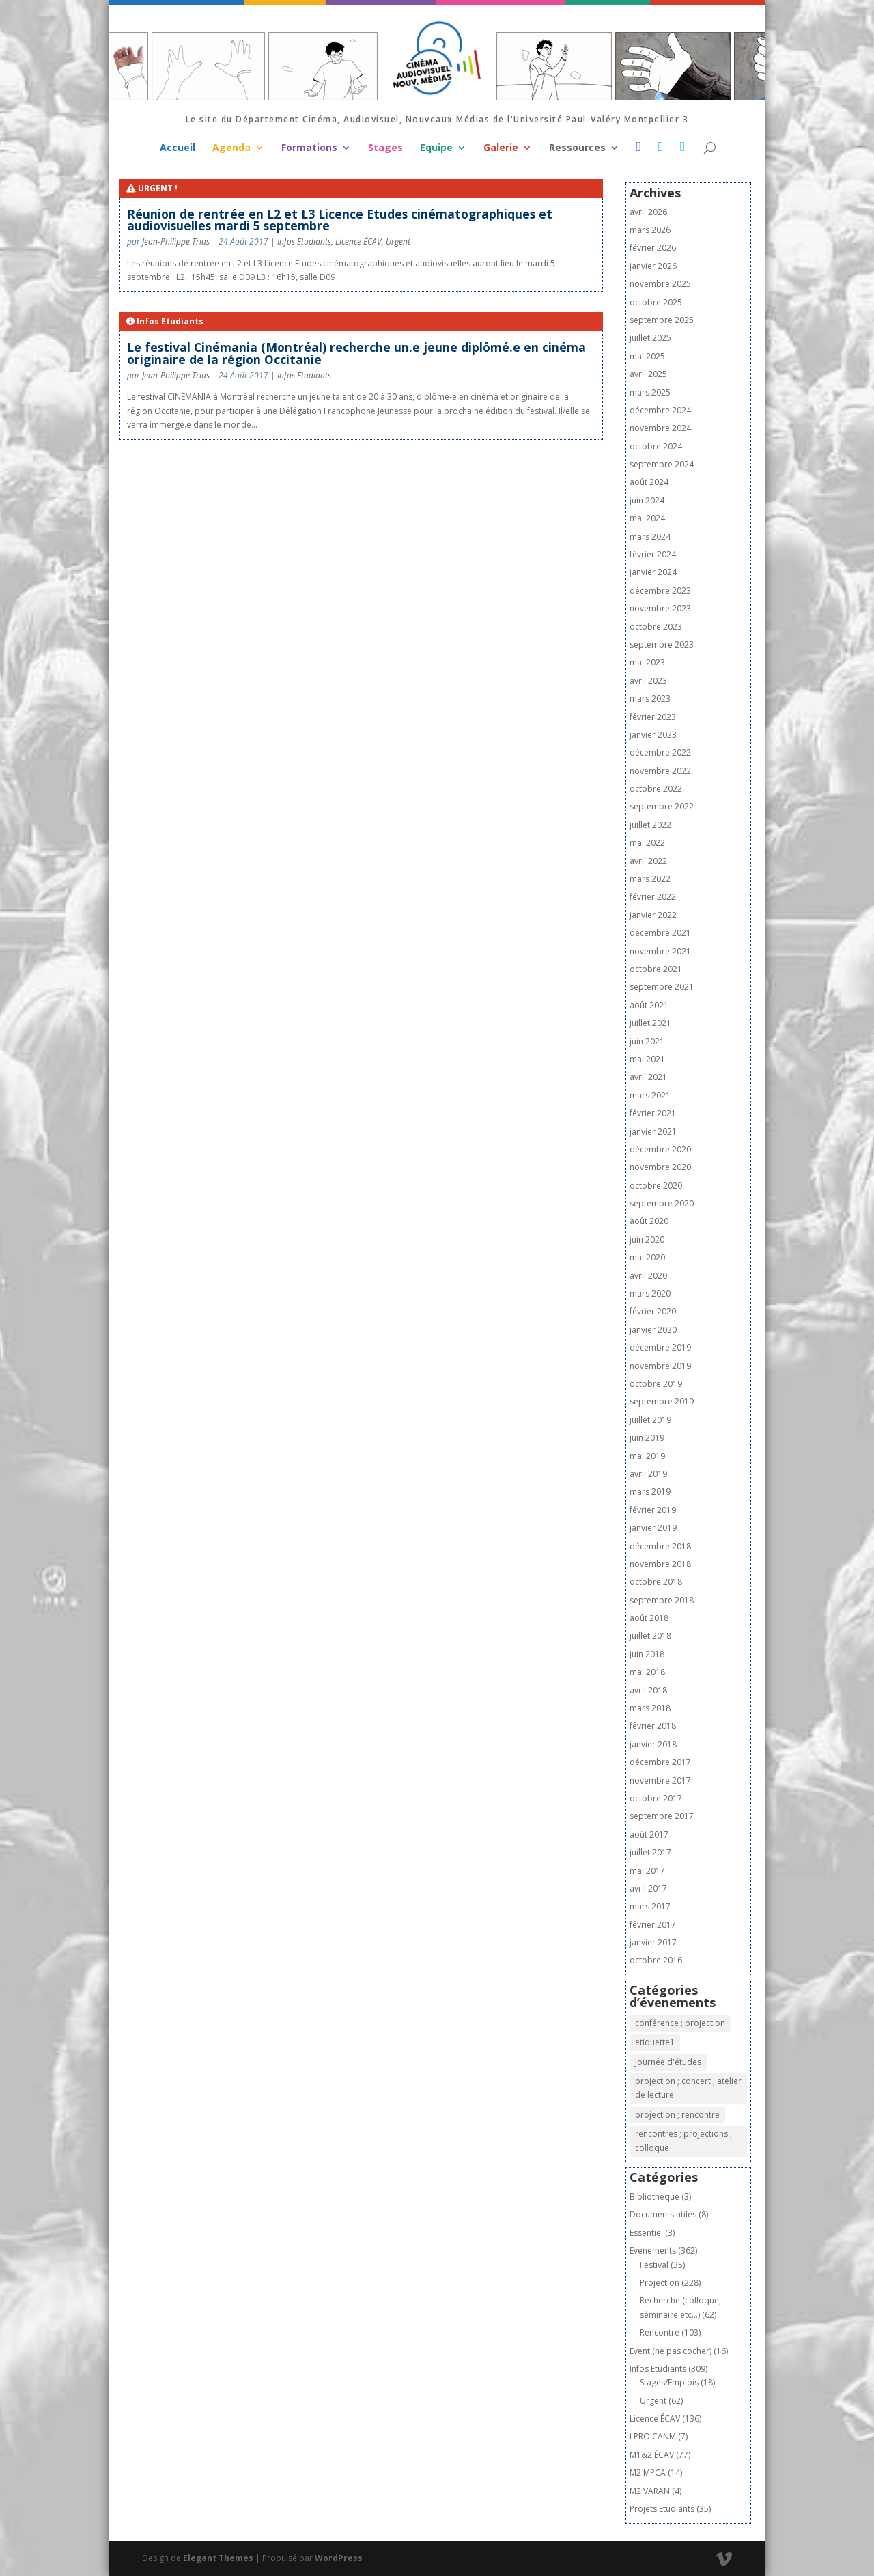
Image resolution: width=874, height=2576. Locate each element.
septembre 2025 (662, 320)
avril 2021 (648, 1077)
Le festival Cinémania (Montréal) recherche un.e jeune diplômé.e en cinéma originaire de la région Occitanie (356, 353)
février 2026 (653, 247)
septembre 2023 (662, 644)
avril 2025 (648, 374)
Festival (654, 2265)
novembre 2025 (660, 284)
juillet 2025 (650, 338)
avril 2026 (648, 212)
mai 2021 (647, 1059)
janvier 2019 (653, 1528)
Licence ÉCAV (358, 241)
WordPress (339, 2558)
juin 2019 (647, 1437)
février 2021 (653, 1113)
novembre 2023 (660, 608)
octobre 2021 (656, 969)
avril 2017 (648, 1888)
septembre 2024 (662, 464)
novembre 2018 (660, 1564)
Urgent (398, 241)
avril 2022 (648, 861)
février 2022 (653, 896)
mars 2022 (650, 879)
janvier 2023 (653, 734)
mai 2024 (647, 518)
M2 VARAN (650, 2491)
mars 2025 (650, 392)
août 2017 (649, 1834)
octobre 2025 (656, 302)
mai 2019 (647, 1456)
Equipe (436, 148)
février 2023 (653, 717)
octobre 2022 (656, 788)
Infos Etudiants (304, 241)
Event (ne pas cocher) (670, 2351)
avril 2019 (648, 1474)
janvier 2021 (653, 1131)
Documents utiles (663, 2214)
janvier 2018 (653, 1744)
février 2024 (653, 554)
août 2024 (649, 482)
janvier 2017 (653, 1942)
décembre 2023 (660, 590)
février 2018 (653, 1726)
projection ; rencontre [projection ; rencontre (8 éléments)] (677, 2114)
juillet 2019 (650, 1420)
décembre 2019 (660, 1347)
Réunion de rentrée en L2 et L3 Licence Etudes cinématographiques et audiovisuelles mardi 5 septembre (339, 220)
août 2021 (649, 1005)
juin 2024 (647, 500)
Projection (659, 2282)
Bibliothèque (654, 2196)
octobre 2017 (656, 1798)
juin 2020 (647, 1239)
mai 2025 (647, 356)
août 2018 (649, 1618)
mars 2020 (650, 1293)
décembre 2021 (660, 933)
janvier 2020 (653, 1329)
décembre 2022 (660, 752)
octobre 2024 (656, 446)
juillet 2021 (650, 1023)
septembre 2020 (662, 1203)
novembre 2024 (660, 428)
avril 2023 (648, 681)
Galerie (500, 148)
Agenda (231, 148)
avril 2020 (648, 1276)
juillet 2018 (650, 1636)
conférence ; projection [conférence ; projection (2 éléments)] (680, 2023)
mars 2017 (650, 1906)
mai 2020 (647, 1257)
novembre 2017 (660, 1780)
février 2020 (653, 1311)
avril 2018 (648, 1690)
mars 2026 (650, 230)
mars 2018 (650, 1708)
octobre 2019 (656, 1383)
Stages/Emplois (669, 2382)
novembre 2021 (660, 951)
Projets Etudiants (662, 2509)
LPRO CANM (653, 2436)
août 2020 (649, 1221)
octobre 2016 (656, 1960)
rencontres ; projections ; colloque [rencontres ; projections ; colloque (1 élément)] (683, 2140)
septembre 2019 (662, 1401)
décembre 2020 (660, 1149)
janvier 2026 (653, 266)
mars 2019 (650, 1491)
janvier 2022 (653, 915)
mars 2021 (650, 1095)
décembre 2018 (660, 1546)
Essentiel (646, 2233)
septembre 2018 (662, 1600)
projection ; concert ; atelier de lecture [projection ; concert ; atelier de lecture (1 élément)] (688, 2088)
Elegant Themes (218, 2558)
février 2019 (653, 1510)
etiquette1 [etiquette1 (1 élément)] (655, 2042)
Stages (385, 148)
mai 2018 (647, 1672)
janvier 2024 (653, 572)
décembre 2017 (660, 1762)
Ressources (577, 148)
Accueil (177, 148)
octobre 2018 (656, 1582)
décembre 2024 (660, 410)
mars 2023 (650, 698)
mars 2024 (650, 536)
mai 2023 (647, 662)
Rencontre (659, 2332)
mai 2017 (647, 1870)
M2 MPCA (648, 2472)
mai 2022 (647, 842)
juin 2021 (647, 1041)
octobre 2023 (656, 627)
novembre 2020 (660, 1167)
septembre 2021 (662, 987)
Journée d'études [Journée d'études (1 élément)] (668, 2062)
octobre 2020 (656, 1185)
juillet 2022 (650, 825)
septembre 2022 (662, 806)
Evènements (653, 2250)
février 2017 (653, 1924)
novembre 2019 (660, 1366)
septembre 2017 (662, 1816)
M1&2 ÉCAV (652, 2455)
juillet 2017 (650, 1852)
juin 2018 (647, 1654)
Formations (309, 148)
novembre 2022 (660, 771)
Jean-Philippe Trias (176, 241)
